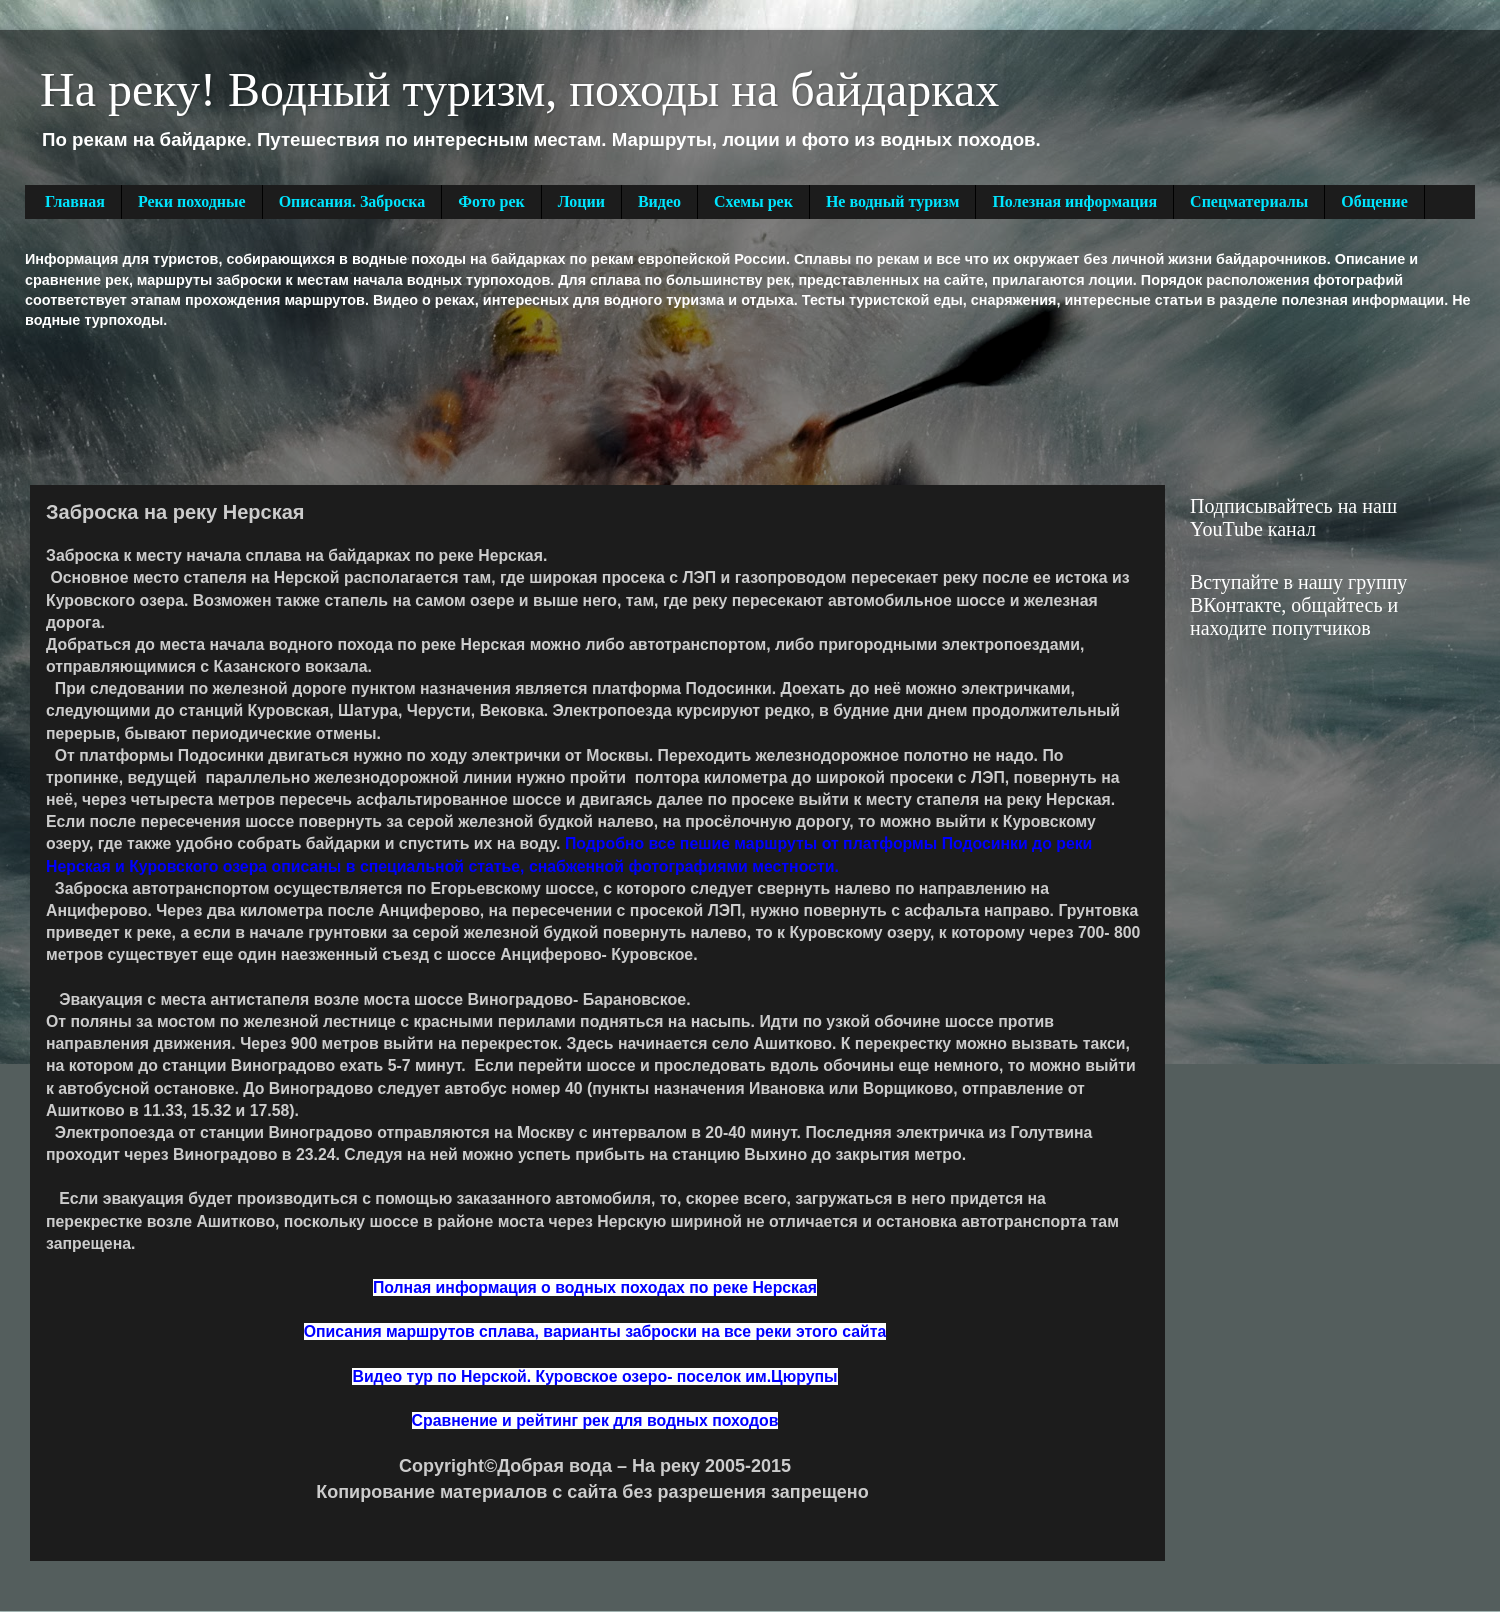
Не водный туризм (893, 201)
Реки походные (192, 201)
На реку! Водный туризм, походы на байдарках (519, 89)
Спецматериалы (1249, 201)
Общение (1374, 201)
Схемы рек (753, 201)
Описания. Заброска (352, 201)
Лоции (581, 201)
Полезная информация (1074, 201)
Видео (659, 201)
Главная (75, 201)
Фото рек (491, 201)
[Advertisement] (389, 405)
